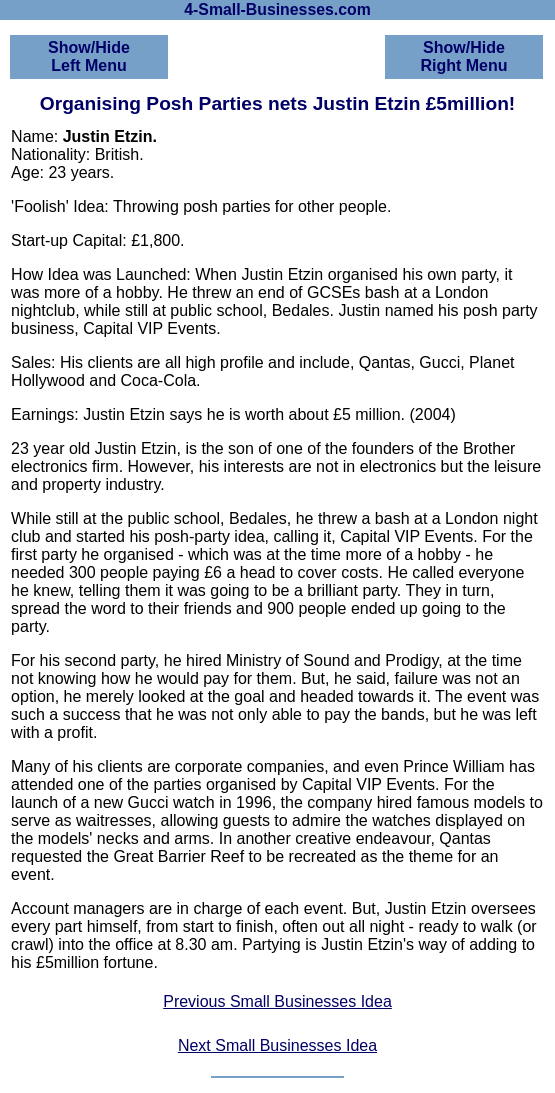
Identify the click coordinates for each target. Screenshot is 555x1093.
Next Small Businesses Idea (277, 1045)
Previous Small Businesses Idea (277, 1001)
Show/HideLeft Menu (89, 56)
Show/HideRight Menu (463, 56)
